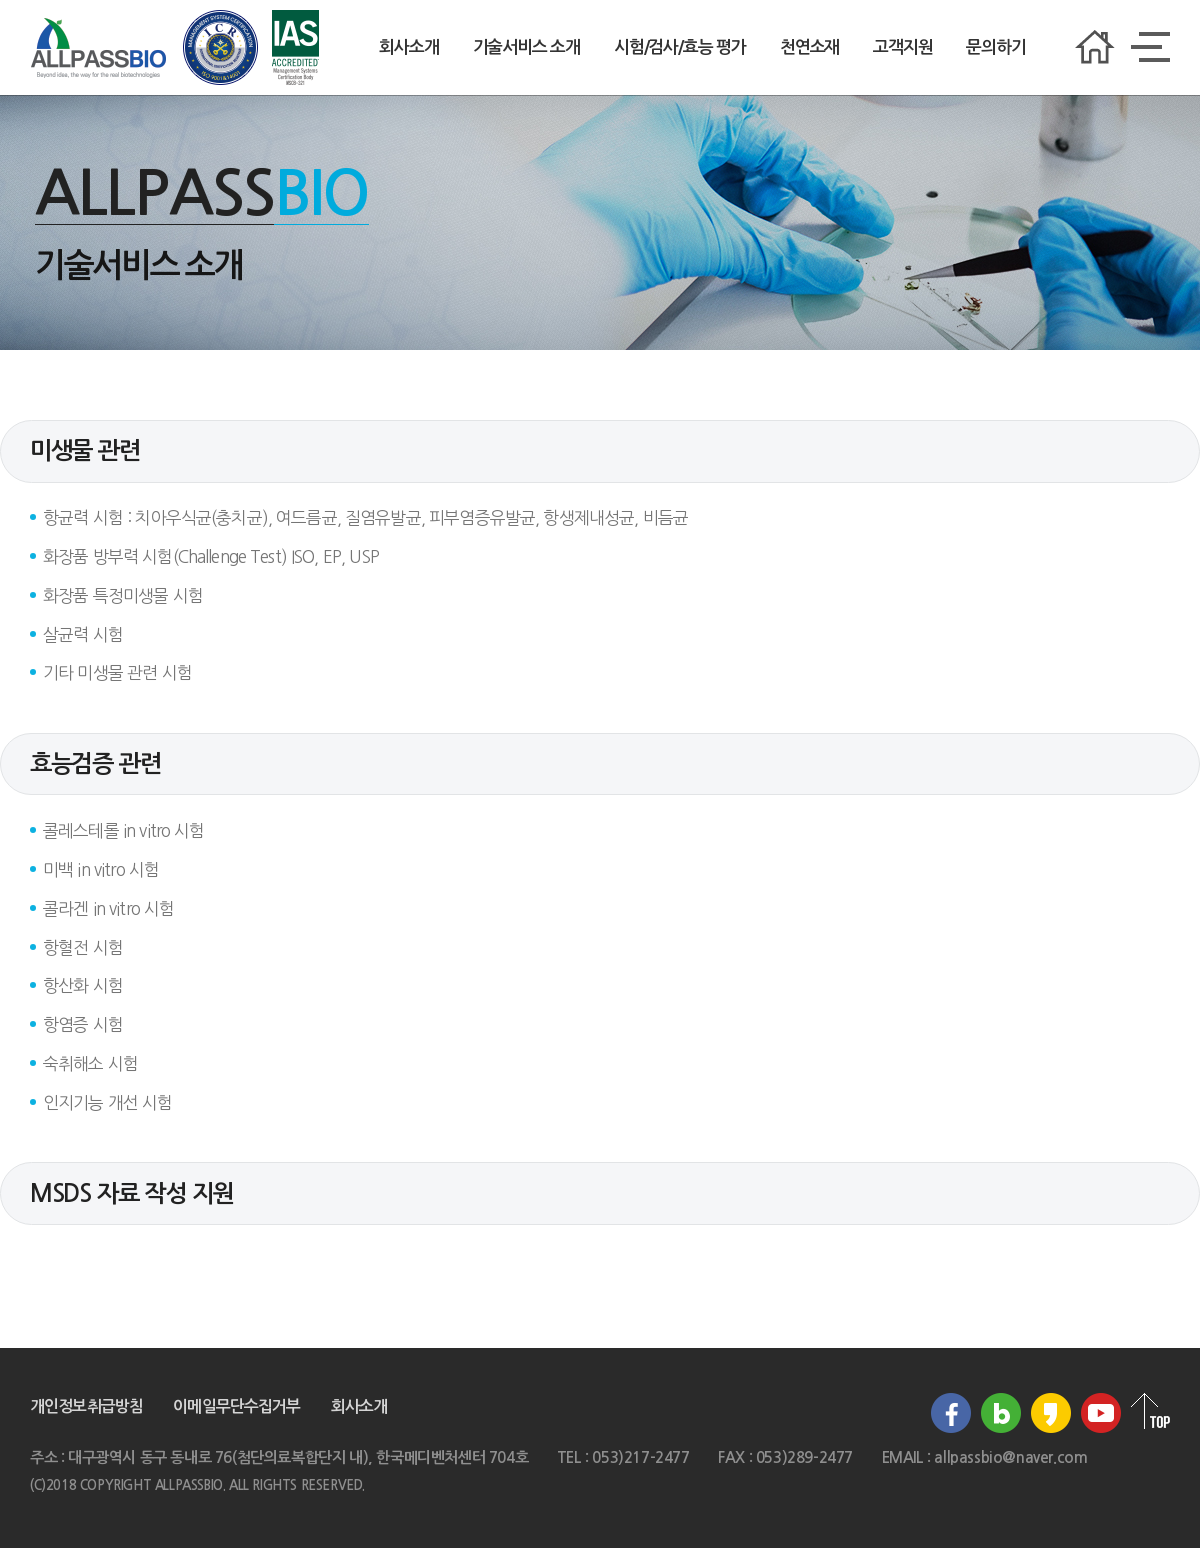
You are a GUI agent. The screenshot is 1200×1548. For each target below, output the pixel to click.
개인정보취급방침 (86, 1406)
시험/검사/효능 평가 (680, 47)
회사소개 (408, 47)
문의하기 (995, 47)
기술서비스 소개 (526, 47)
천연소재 (809, 47)
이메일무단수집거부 (236, 1406)
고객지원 (902, 47)
